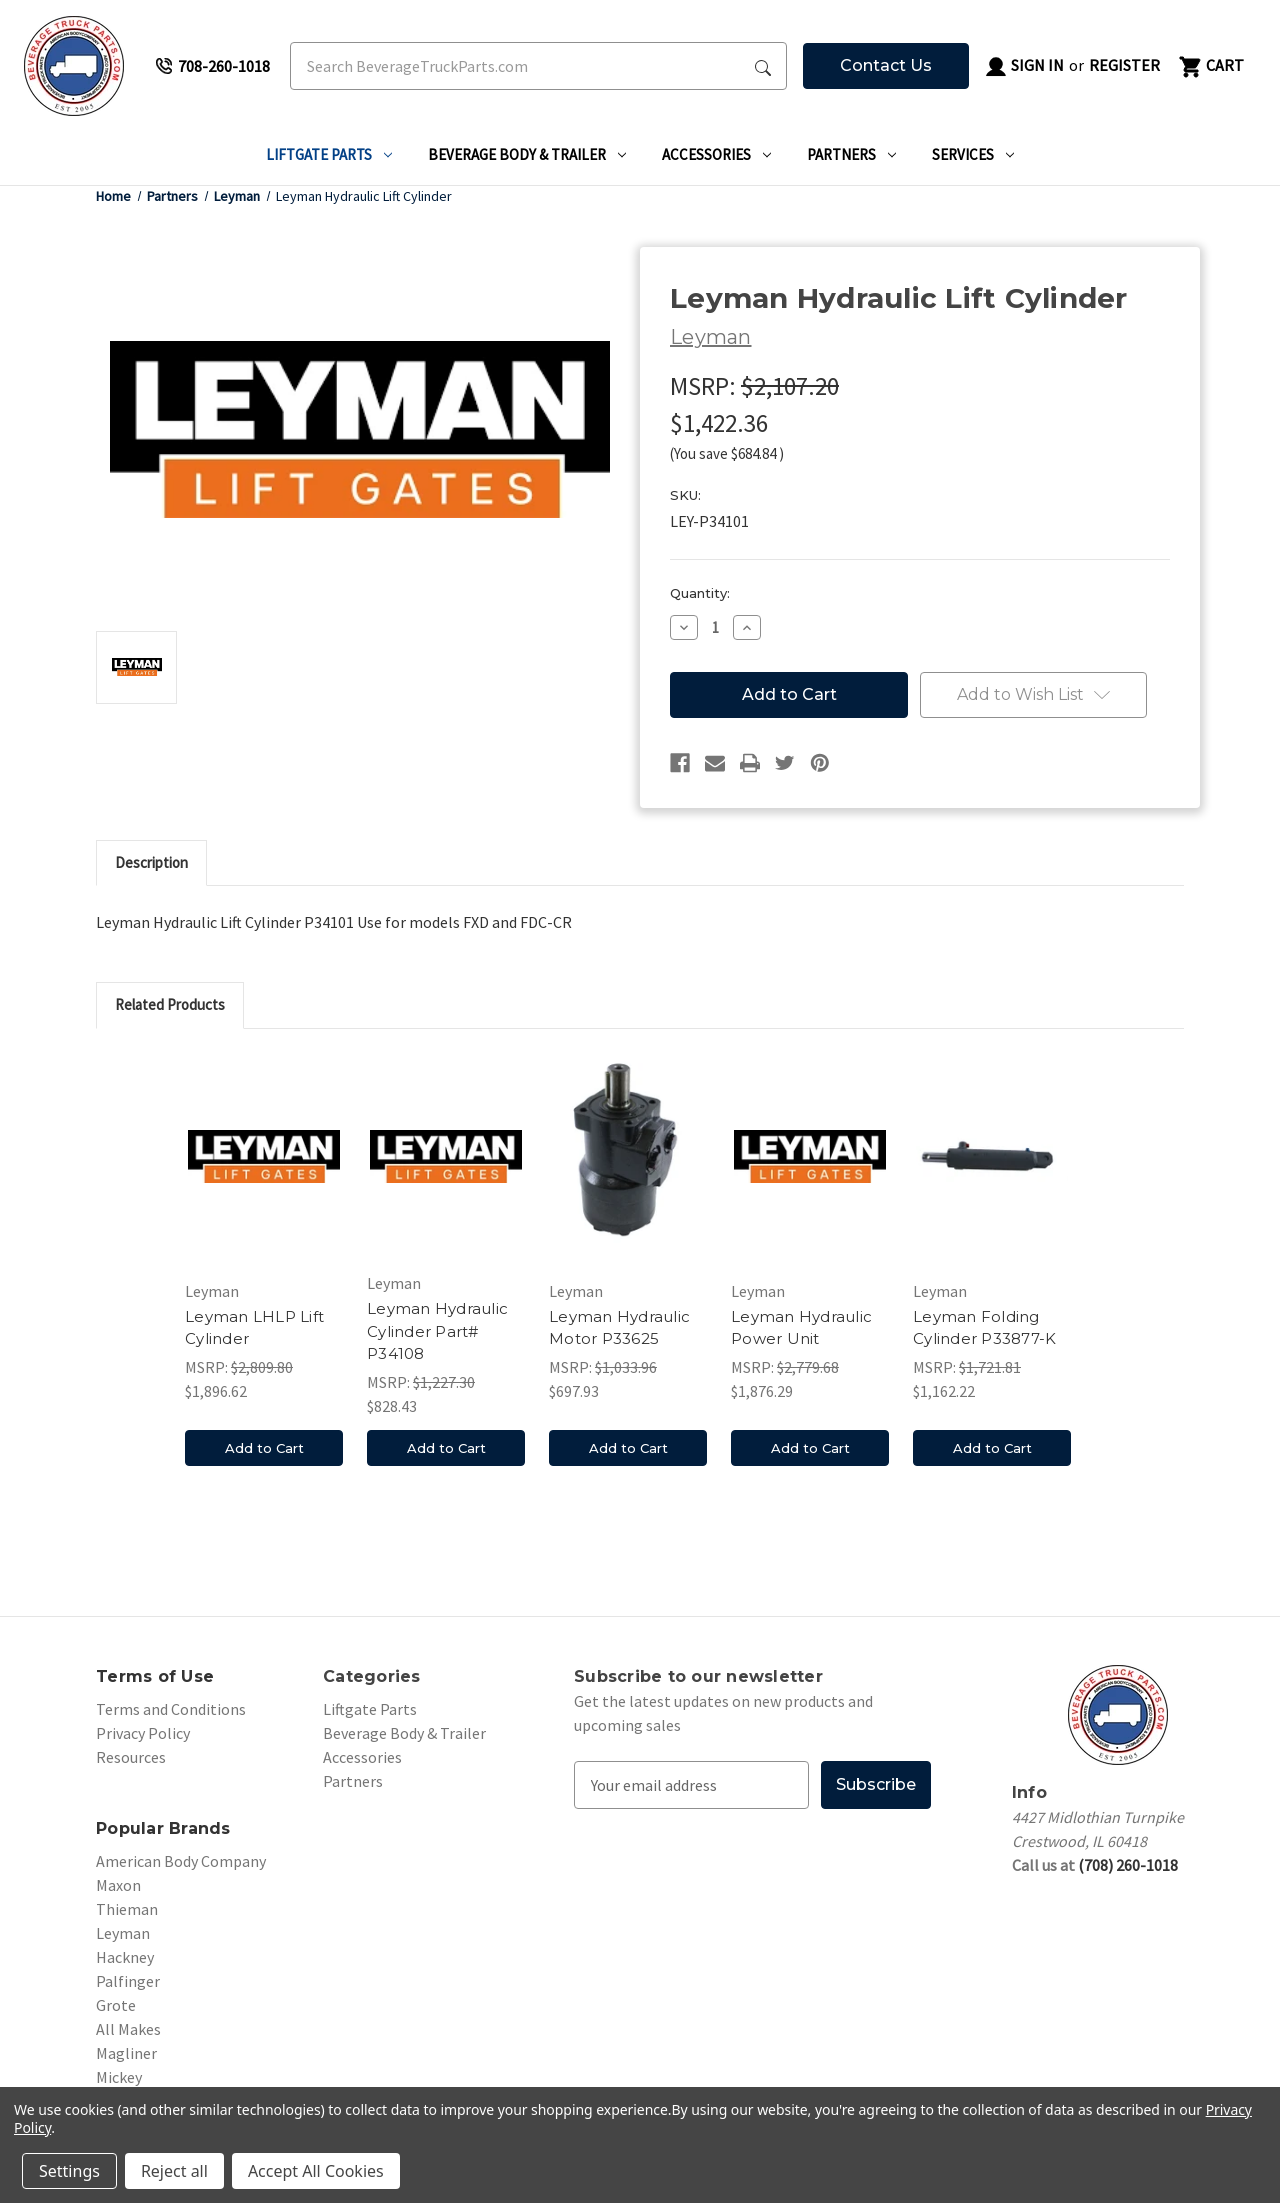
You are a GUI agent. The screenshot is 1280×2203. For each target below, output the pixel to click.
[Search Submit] (763, 66)
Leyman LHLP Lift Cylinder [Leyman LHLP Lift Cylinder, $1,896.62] (254, 1328)
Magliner (126, 2053)
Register (1124, 65)
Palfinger (128, 1981)
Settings (69, 2171)
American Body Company (181, 1861)
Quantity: (700, 593)
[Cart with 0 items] (1210, 66)
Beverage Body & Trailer (527, 154)
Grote (116, 2005)
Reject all (174, 2171)
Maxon (118, 1885)
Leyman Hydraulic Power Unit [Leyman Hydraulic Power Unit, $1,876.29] (801, 1328)
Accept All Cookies (316, 2171)
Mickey (119, 2077)
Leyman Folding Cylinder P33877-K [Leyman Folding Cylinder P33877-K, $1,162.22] (984, 1328)
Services (973, 154)
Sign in (1024, 67)
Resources (131, 1757)
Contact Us (886, 65)
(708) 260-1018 (1128, 1865)
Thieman (127, 1909)
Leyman (123, 1933)
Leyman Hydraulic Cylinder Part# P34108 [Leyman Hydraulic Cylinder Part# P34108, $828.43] (437, 1331)
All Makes (128, 2029)
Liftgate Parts (329, 154)
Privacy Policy (143, 1733)
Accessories (716, 154)
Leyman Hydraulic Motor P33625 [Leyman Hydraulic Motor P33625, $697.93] (619, 1328)
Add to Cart (264, 1448)
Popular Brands (163, 1828)
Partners (851, 154)
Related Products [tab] (170, 1004)
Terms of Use (155, 1676)
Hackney (125, 1957)
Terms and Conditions (171, 1709)
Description (151, 862)
